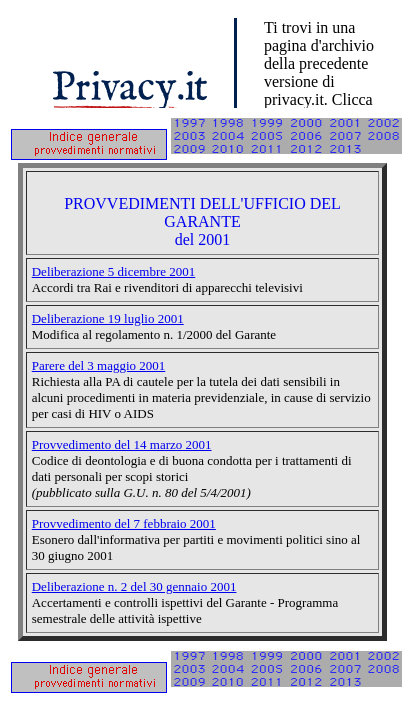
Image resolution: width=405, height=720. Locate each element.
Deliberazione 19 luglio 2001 (108, 318)
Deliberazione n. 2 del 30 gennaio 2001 (134, 586)
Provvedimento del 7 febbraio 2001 (124, 523)
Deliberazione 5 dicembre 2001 (114, 271)
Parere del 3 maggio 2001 (99, 365)
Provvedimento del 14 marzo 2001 (122, 444)
